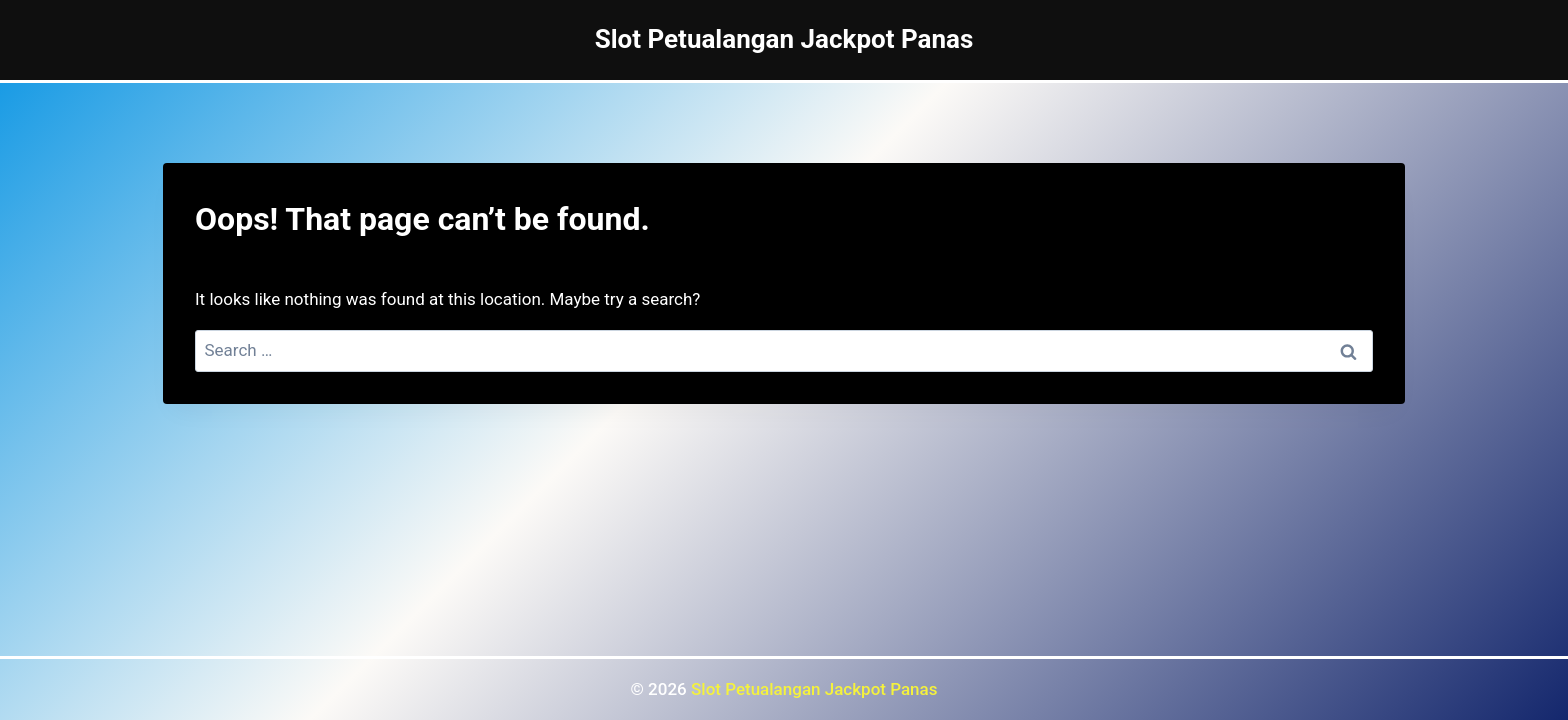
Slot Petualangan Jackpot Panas (814, 689)
